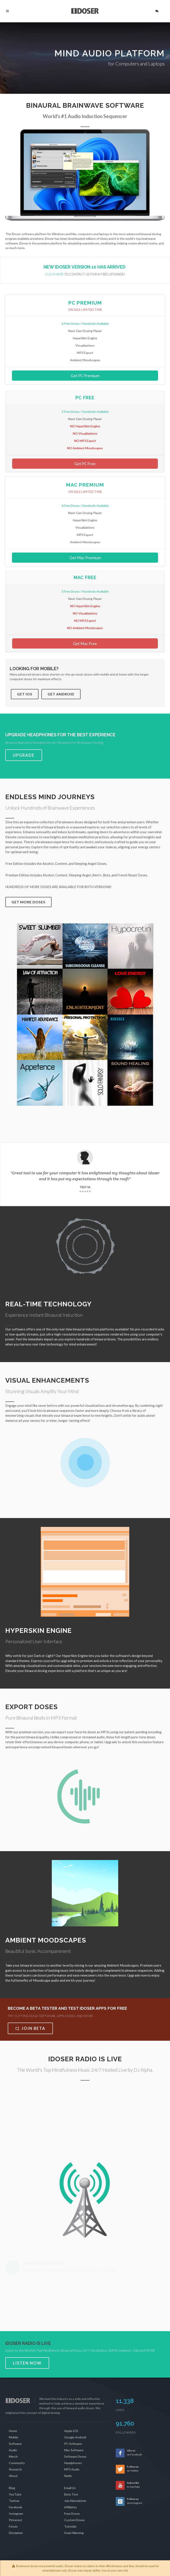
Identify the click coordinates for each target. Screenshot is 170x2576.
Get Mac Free (85, 643)
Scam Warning (74, 2533)
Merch (13, 2456)
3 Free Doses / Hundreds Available (85, 411)
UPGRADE (24, 755)
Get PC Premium (85, 375)
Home (13, 2431)
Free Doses (72, 2513)
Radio (68, 2476)
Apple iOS (71, 2431)
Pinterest (15, 2520)
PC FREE (85, 397)
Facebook (15, 2507)
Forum (13, 2526)
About (13, 2476)
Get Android (61, 694)
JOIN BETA (30, 2028)
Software (15, 2443)
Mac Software (73, 2450)
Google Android (75, 2437)
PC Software (73, 2443)
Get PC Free (85, 463)
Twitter (14, 2501)
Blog (12, 2488)
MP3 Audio (71, 2469)
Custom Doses (74, 2520)
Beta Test (71, 2494)
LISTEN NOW (27, 2363)
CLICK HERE (54, 274)
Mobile (13, 2437)
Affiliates (70, 2507)
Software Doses (75, 2456)
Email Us (70, 2488)
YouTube (15, 2494)
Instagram (16, 2513)
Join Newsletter (75, 2501)
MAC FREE (85, 577)
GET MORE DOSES (28, 902)
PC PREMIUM (85, 303)
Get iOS (24, 694)
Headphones (73, 2463)
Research (15, 2469)
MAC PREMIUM (85, 485)
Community (17, 2463)
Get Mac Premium (85, 557)
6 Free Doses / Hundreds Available (85, 323)
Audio (13, 2450)
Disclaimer (16, 2533)
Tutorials (70, 2526)
